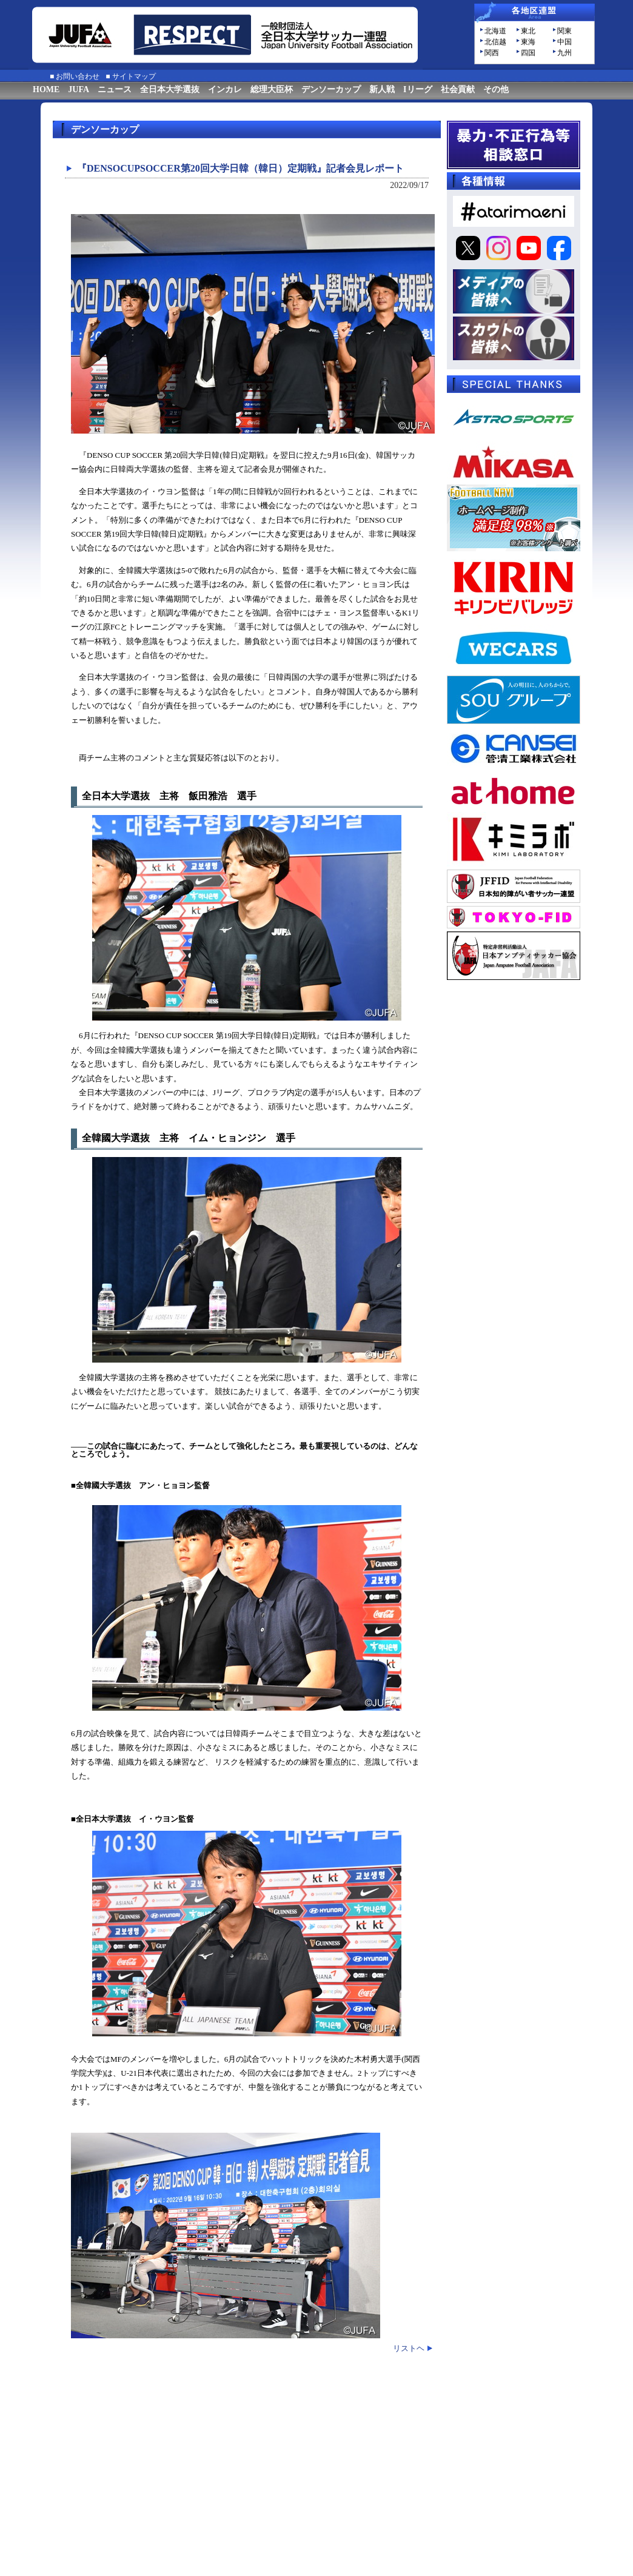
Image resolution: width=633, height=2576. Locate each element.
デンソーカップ (331, 89)
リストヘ (408, 2348)
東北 (528, 31)
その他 (496, 89)
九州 (564, 53)
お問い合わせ (77, 76)
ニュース (115, 89)
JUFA (78, 89)
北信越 (495, 42)
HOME (46, 89)
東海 (528, 42)
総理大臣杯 (271, 89)
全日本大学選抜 (169, 89)
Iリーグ (417, 89)
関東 (564, 31)
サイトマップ (134, 76)
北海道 (495, 31)
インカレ (225, 89)
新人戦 (382, 89)
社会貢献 (458, 89)
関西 (491, 53)
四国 (528, 53)
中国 (564, 42)
